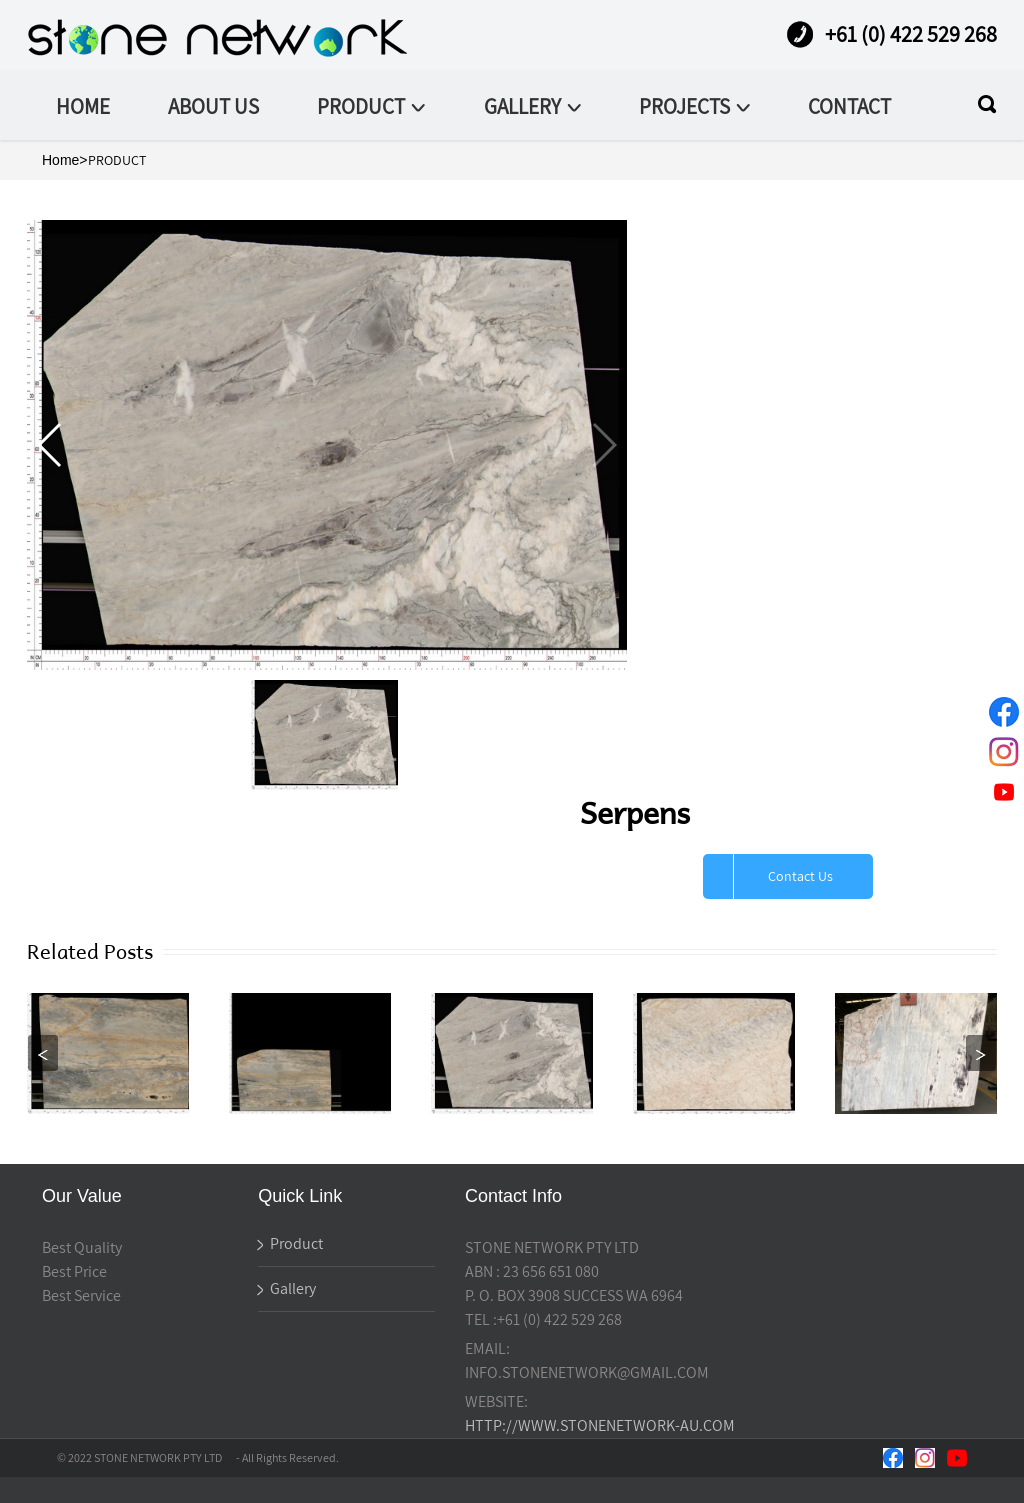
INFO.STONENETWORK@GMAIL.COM (587, 1372)
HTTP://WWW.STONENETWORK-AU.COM (600, 1425)
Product (290, 1243)
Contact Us (800, 876)
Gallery (287, 1288)
